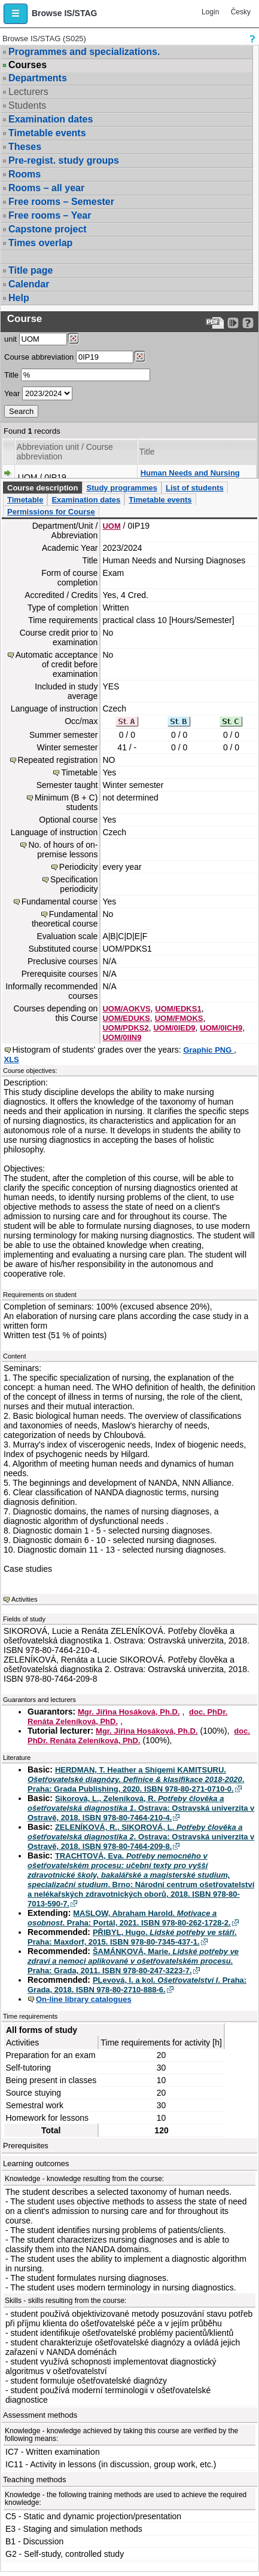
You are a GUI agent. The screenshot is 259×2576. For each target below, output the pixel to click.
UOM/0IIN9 (121, 1037)
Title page (30, 270)
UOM (111, 526)
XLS (11, 1059)
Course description (42, 487)
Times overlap (40, 243)
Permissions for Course (51, 511)
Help (18, 298)
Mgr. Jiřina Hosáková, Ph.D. (129, 1711)
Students (27, 105)
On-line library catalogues (84, 1999)
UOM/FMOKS (179, 1018)
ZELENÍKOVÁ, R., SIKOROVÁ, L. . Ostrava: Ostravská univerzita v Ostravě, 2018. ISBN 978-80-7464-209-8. (141, 1837)
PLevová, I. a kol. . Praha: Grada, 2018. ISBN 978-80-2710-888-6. (137, 1985)
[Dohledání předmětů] (139, 357)
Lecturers (28, 92)
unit (10, 339)
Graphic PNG (208, 1049)
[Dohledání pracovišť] (73, 339)
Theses (24, 147)
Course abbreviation (39, 356)
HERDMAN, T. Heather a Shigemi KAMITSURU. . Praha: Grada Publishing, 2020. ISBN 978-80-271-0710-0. (136, 1779)
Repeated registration (58, 760)
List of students (195, 487)
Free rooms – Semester (61, 202)
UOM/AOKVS (126, 1008)
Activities (24, 1599)
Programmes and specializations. (84, 52)
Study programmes (121, 487)
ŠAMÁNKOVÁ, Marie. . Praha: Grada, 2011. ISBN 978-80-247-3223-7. (133, 1961)
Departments (37, 78)
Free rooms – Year (49, 215)
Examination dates (50, 119)
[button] (16, 14)
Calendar (28, 284)
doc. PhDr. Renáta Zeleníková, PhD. (139, 1735)
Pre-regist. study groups (63, 160)
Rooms (24, 174)
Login (210, 12)
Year (12, 393)
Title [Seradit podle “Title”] (147, 451)
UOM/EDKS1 (178, 1008)
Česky (241, 12)
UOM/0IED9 (174, 1027)
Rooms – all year (46, 188)
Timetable (25, 499)
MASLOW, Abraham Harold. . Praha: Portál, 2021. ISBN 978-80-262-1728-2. (129, 1918)
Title (11, 374)
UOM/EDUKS (126, 1018)
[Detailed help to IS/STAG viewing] (248, 323)
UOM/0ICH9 (221, 1027)
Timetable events (47, 133)
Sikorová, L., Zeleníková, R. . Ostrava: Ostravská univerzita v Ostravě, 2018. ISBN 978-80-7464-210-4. (141, 1808)
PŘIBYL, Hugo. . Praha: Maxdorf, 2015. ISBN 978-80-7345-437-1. (132, 1937)
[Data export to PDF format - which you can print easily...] (215, 323)
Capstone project (47, 229)
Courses (27, 65)
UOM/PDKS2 (125, 1027)
